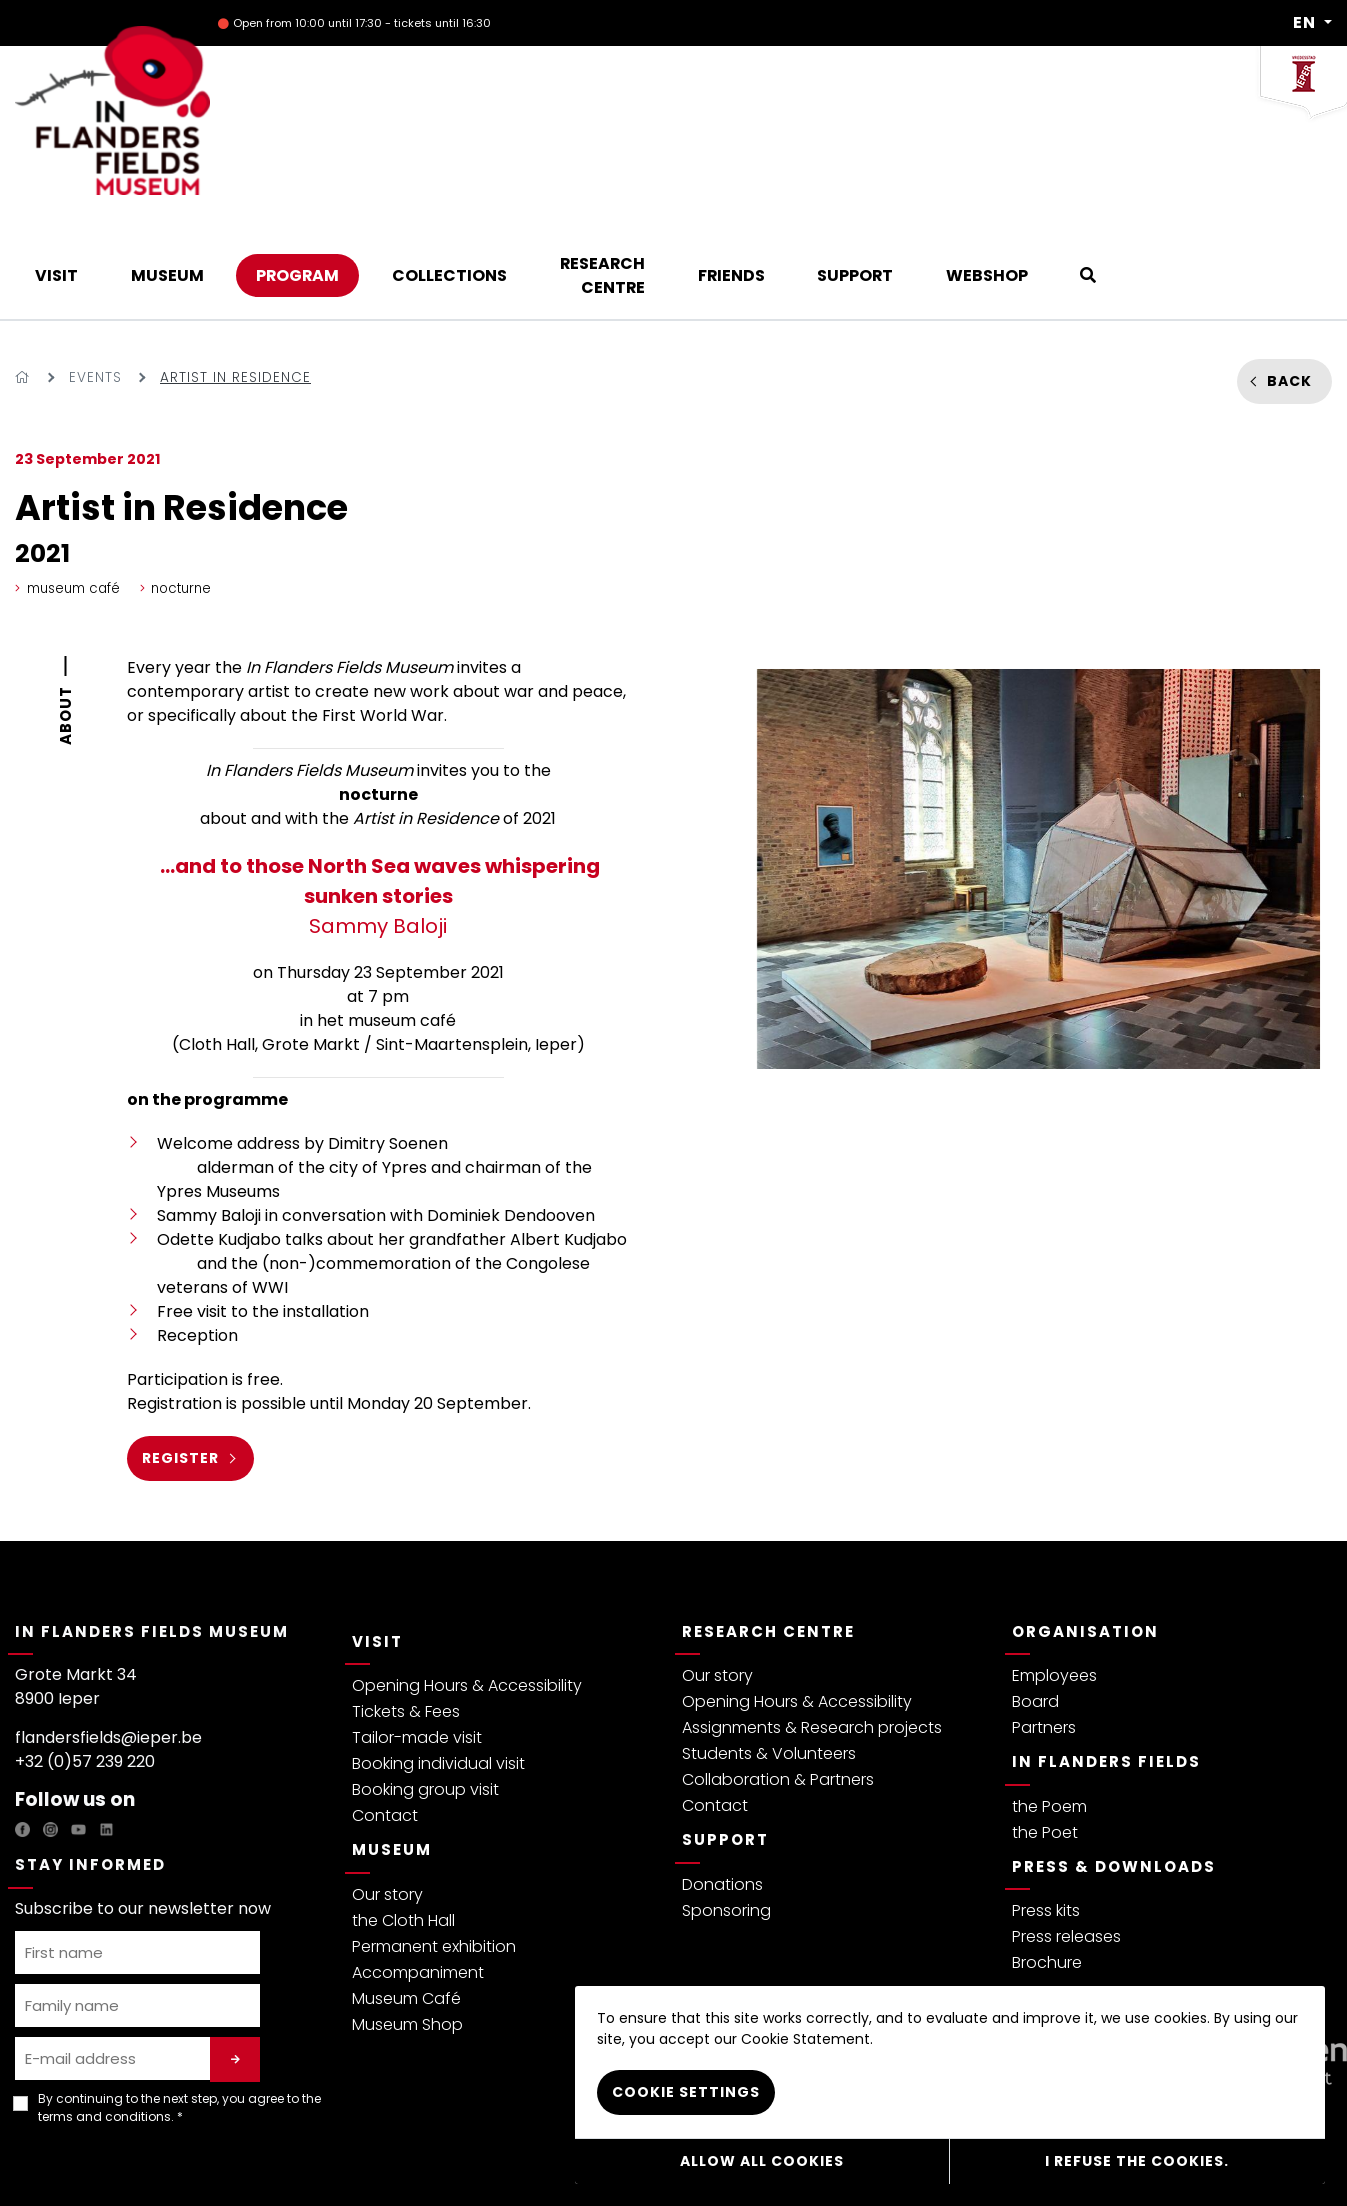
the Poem (1049, 1703)
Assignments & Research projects (812, 1624)
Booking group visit (425, 1686)
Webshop (508, 2159)
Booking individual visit (438, 1660)
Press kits (1046, 1807)
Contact (385, 1712)
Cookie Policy (422, 2159)
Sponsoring (726, 1807)
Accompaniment (418, 1869)
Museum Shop (407, 1921)
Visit (377, 1538)
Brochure (1047, 1859)
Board (1035, 1598)
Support (725, 1736)
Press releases (1066, 1833)
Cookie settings (686, 2093)
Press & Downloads (1114, 1763)
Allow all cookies (762, 2161)
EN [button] (1306, 23)
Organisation (1085, 1528)
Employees (1054, 1572)
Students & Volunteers (769, 1650)
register (180, 1355)
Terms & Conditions (177, 2159)
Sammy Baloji (378, 793)
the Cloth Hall (403, 1817)
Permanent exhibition (434, 1843)
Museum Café (406, 1895)
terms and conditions (104, 2013)
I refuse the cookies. (1137, 2161)
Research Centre (768, 1528)
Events (95, 274)
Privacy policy (59, 2159)
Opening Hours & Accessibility (467, 1582)
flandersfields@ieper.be (108, 1634)
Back (1289, 278)
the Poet (1045, 1729)
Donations (722, 1781)
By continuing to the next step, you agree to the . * (179, 2004)
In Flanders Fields (1106, 1658)
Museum (392, 1746)
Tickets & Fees (406, 1608)
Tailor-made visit (417, 1634)
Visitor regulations (309, 2159)
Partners (1044, 1624)
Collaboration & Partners (778, 1676)
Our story (387, 1791)
